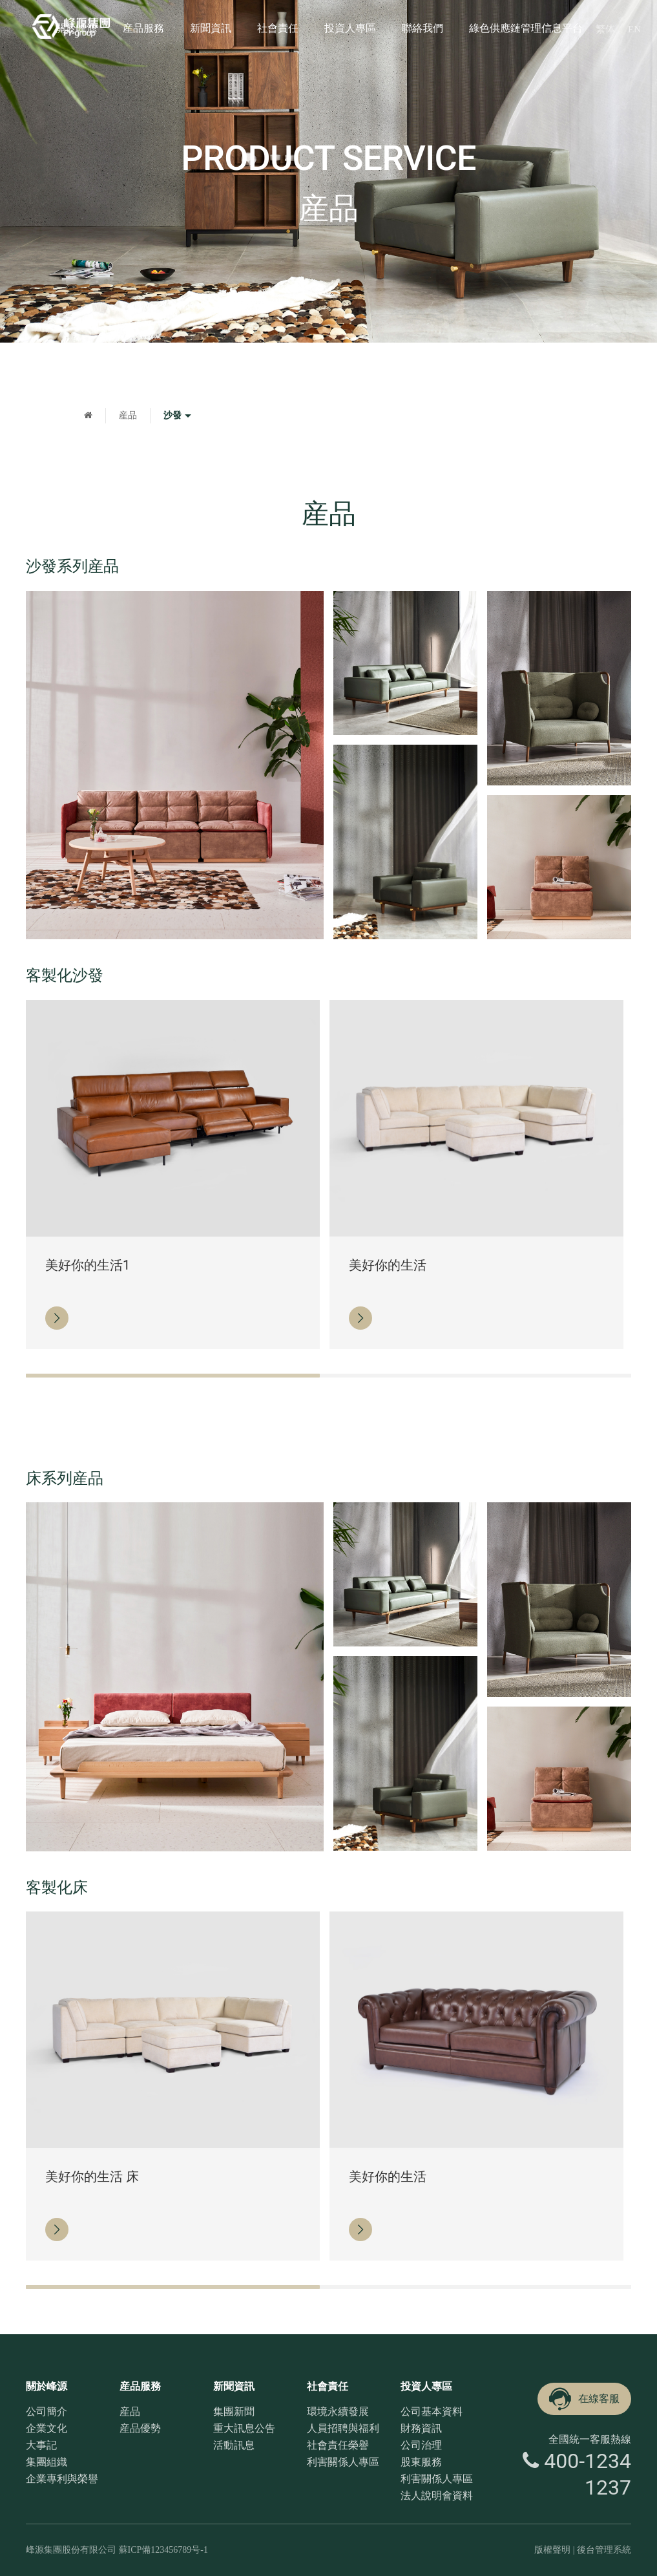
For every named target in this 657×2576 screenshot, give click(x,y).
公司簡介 (46, 2411)
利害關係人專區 (343, 2461)
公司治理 (421, 2445)
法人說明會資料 (437, 2495)
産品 (128, 415)
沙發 (178, 416)
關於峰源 (76, 28)
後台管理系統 (604, 2550)
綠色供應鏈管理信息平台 (526, 28)
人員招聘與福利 (343, 2428)
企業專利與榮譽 (62, 2478)
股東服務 (421, 2461)
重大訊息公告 (244, 2428)
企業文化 (46, 2428)
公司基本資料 (432, 2411)
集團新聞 (234, 2411)
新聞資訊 (210, 28)
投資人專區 (350, 28)
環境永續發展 (338, 2411)
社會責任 (277, 28)
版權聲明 (552, 2550)
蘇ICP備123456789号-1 (163, 2550)
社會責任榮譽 (338, 2445)
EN (634, 29)
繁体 (605, 29)
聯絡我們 (422, 28)
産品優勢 (140, 2428)
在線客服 (583, 2399)
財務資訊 (421, 2428)
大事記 (41, 2445)
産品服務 (143, 28)
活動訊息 (234, 2445)
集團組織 (46, 2461)
